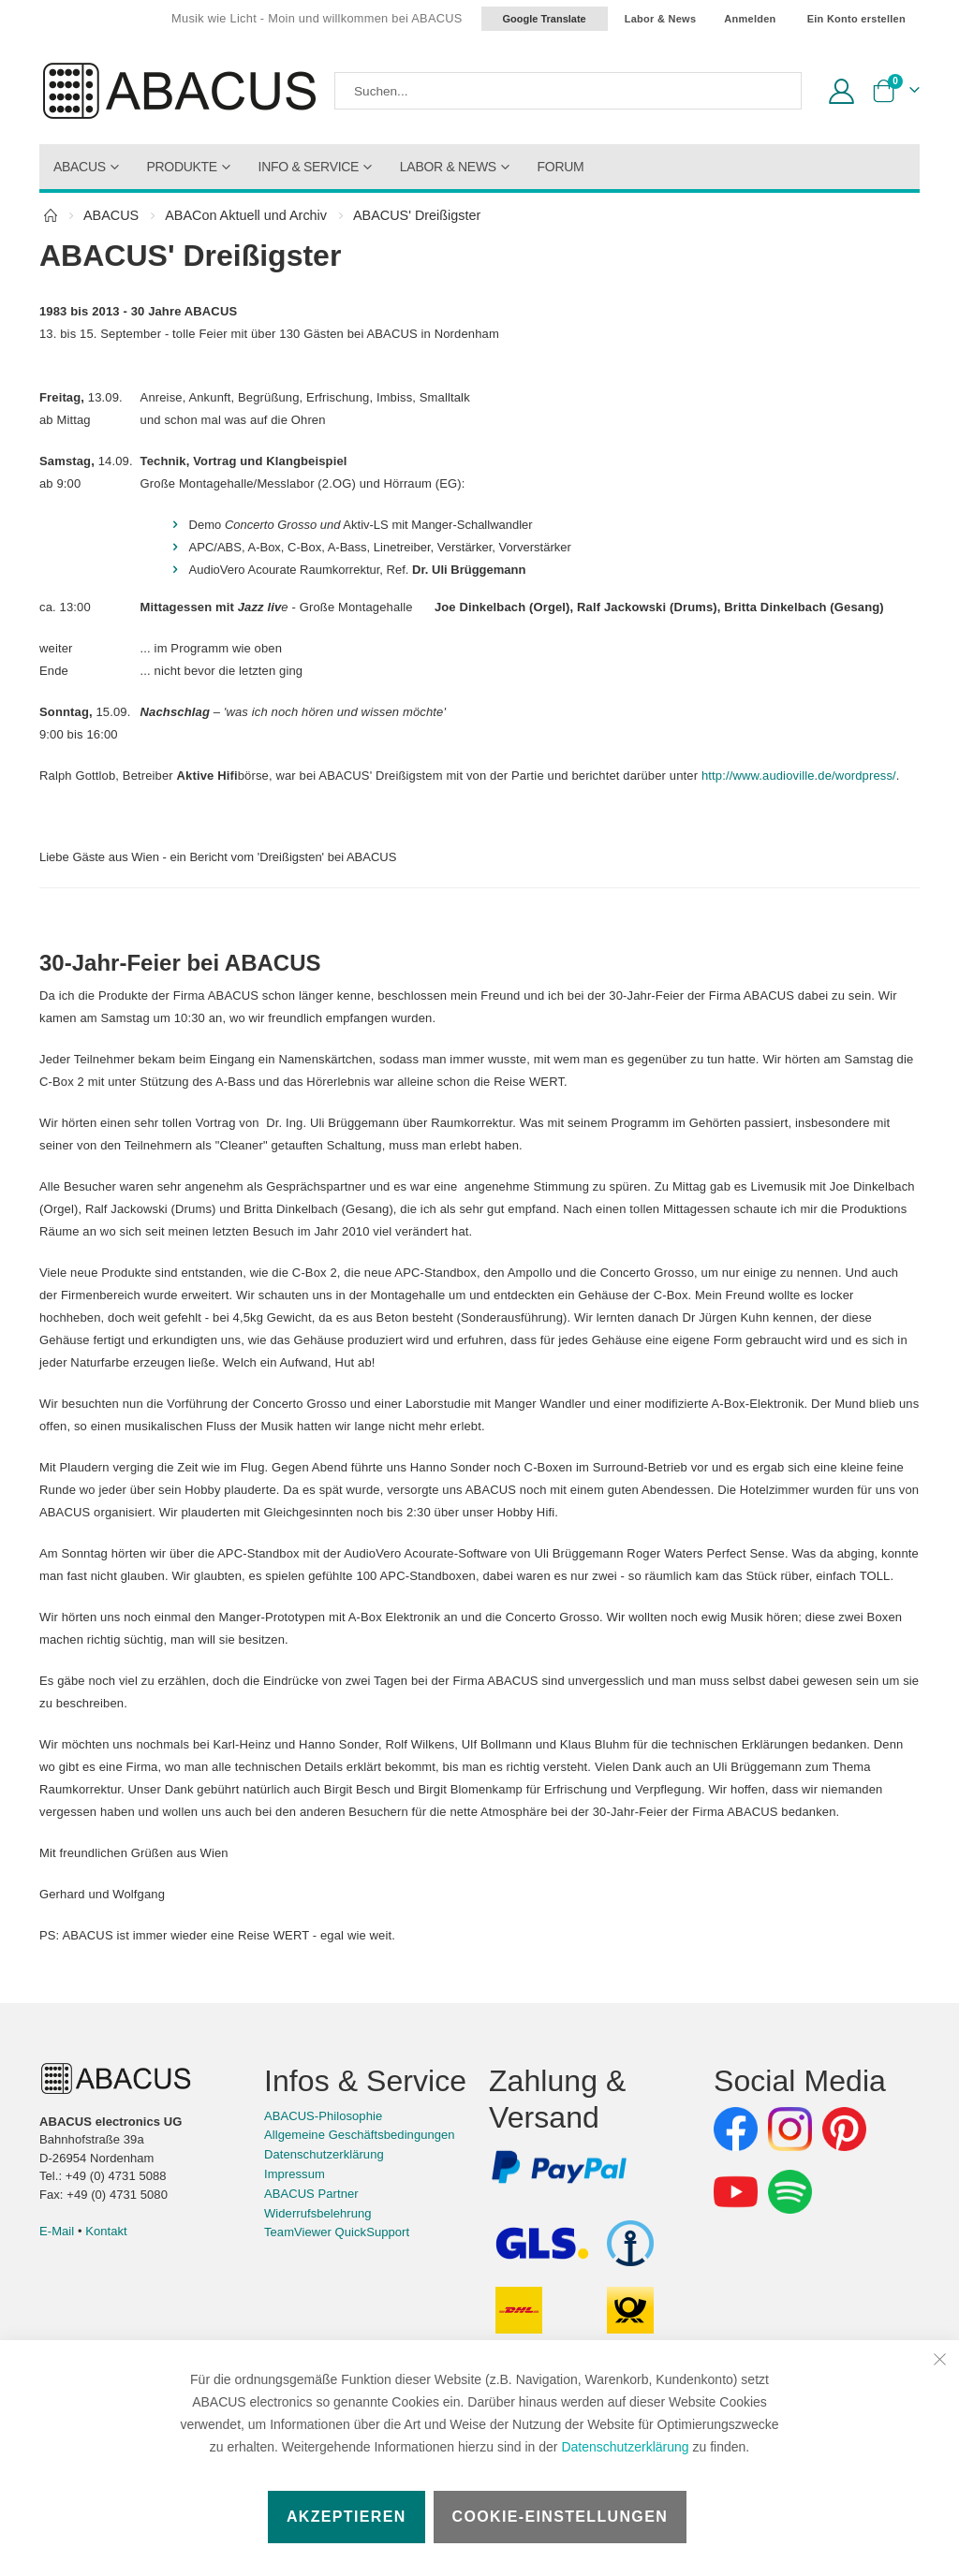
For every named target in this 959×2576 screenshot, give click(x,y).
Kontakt (106, 2301)
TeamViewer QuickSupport (336, 2302)
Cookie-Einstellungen (560, 2517)
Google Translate (544, 18)
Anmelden (749, 18)
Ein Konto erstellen (856, 18)
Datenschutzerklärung (624, 2446)
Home (50, 215)
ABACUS (111, 215)
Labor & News (661, 18)
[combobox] (568, 91)
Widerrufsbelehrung (318, 2283)
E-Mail (56, 2301)
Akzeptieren (346, 2517)
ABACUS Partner (311, 2264)
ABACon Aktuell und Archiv (246, 215)
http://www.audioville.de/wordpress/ (179, 798)
